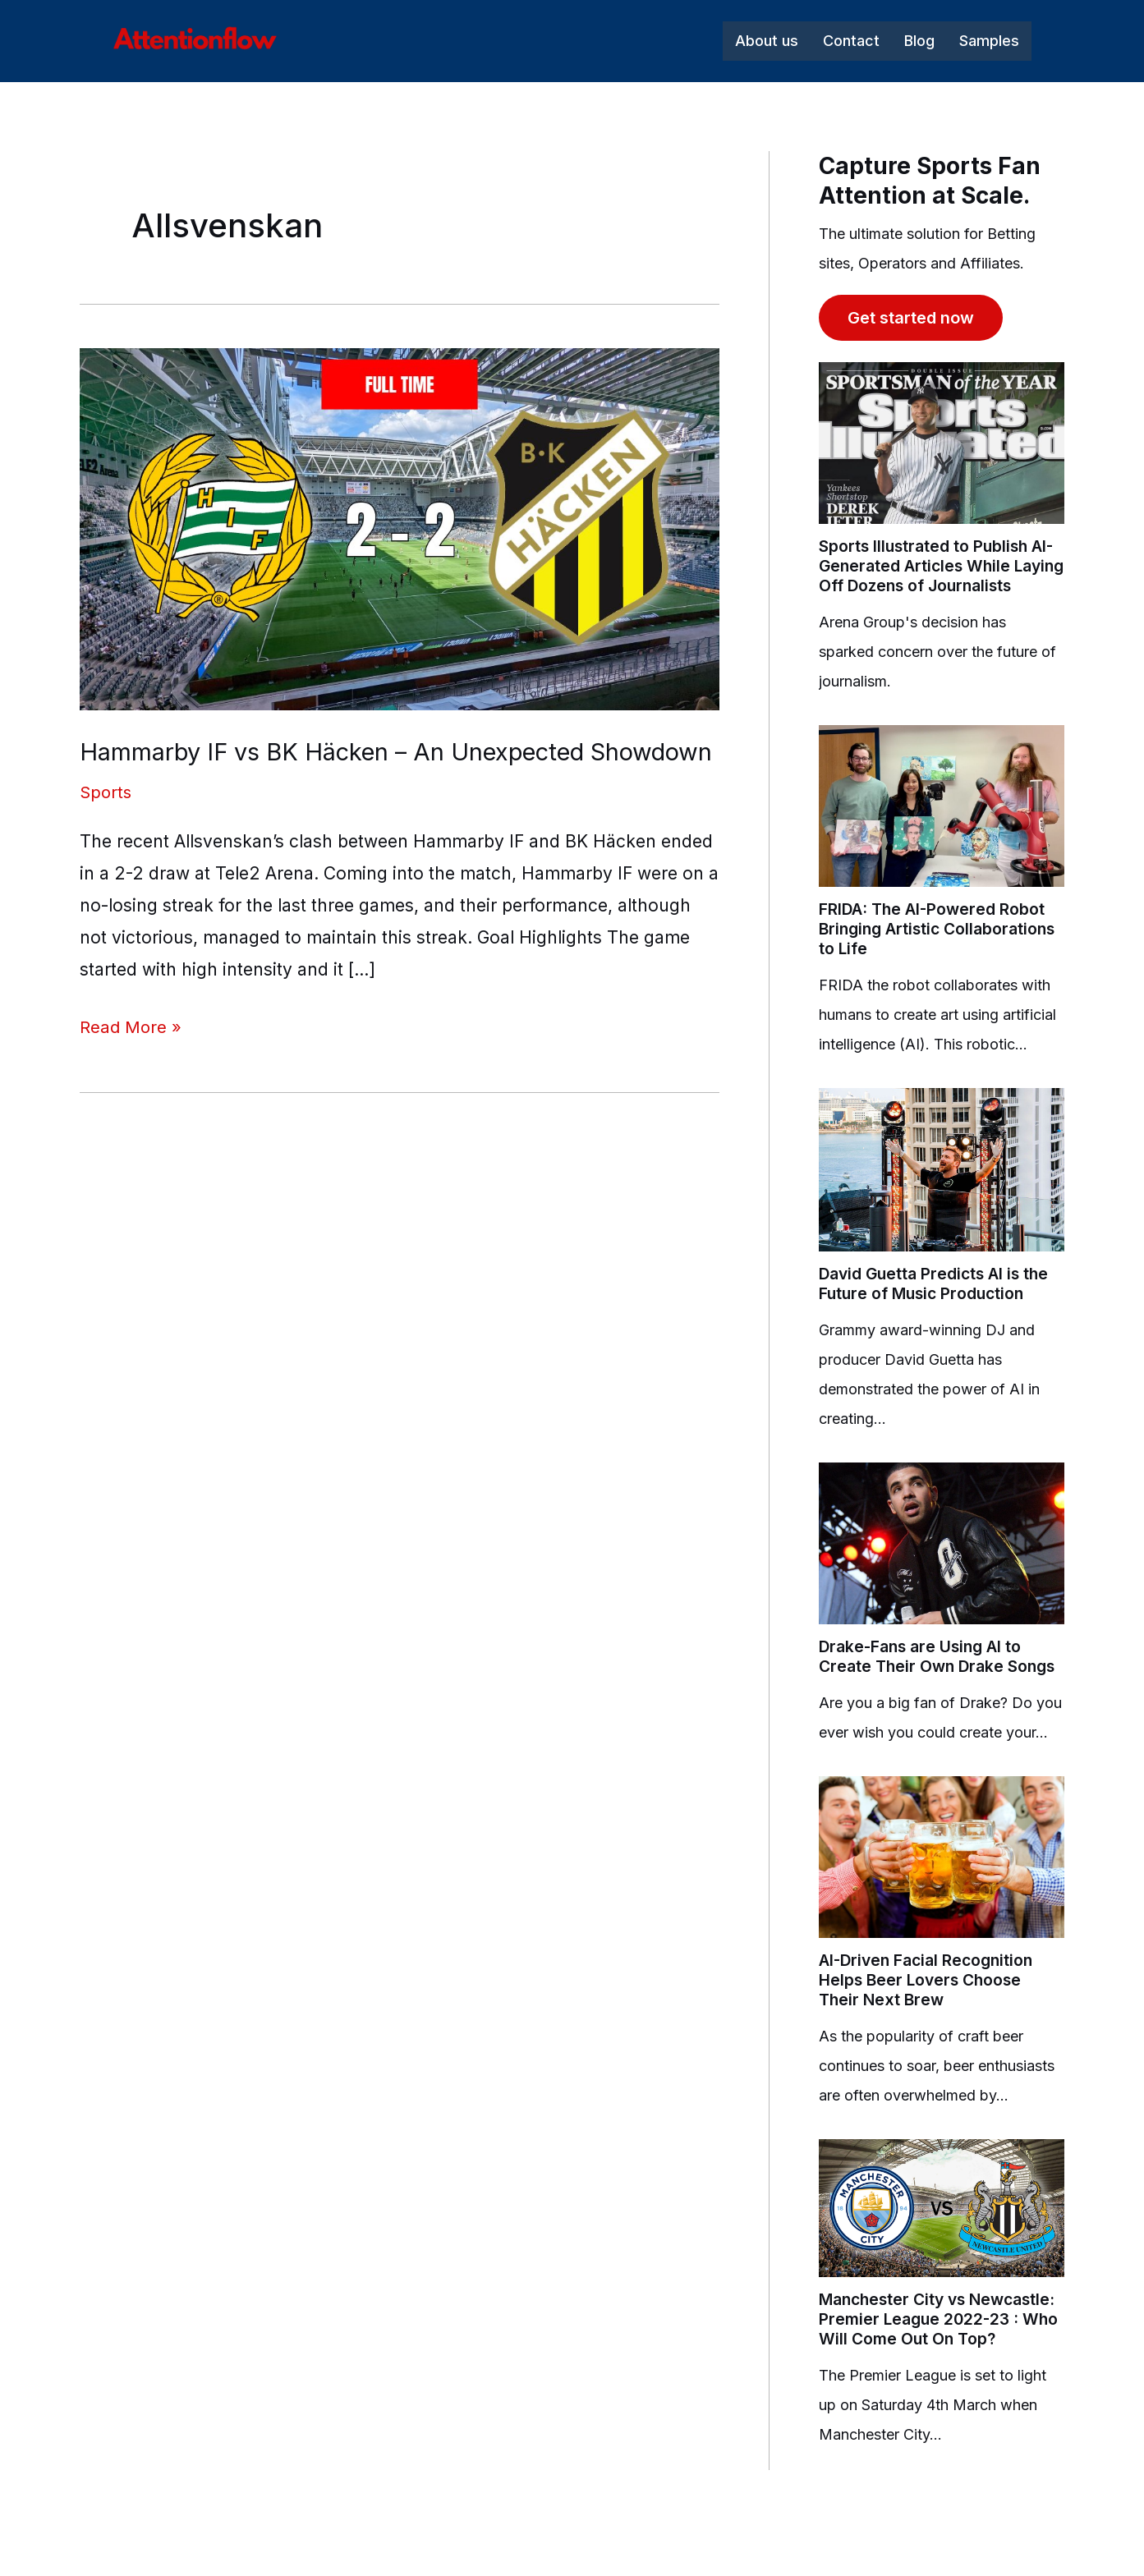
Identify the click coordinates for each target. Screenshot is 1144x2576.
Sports (107, 824)
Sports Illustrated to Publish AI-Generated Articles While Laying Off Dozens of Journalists (940, 579)
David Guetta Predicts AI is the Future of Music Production (938, 1306)
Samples (989, 40)
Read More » (131, 1056)
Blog (919, 40)
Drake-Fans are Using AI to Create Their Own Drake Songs (924, 1689)
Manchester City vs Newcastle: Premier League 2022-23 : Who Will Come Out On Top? (935, 2371)
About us (766, 40)
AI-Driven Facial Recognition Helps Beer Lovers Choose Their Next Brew (931, 2022)
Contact (851, 40)
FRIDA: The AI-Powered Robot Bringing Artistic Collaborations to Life (935, 951)
